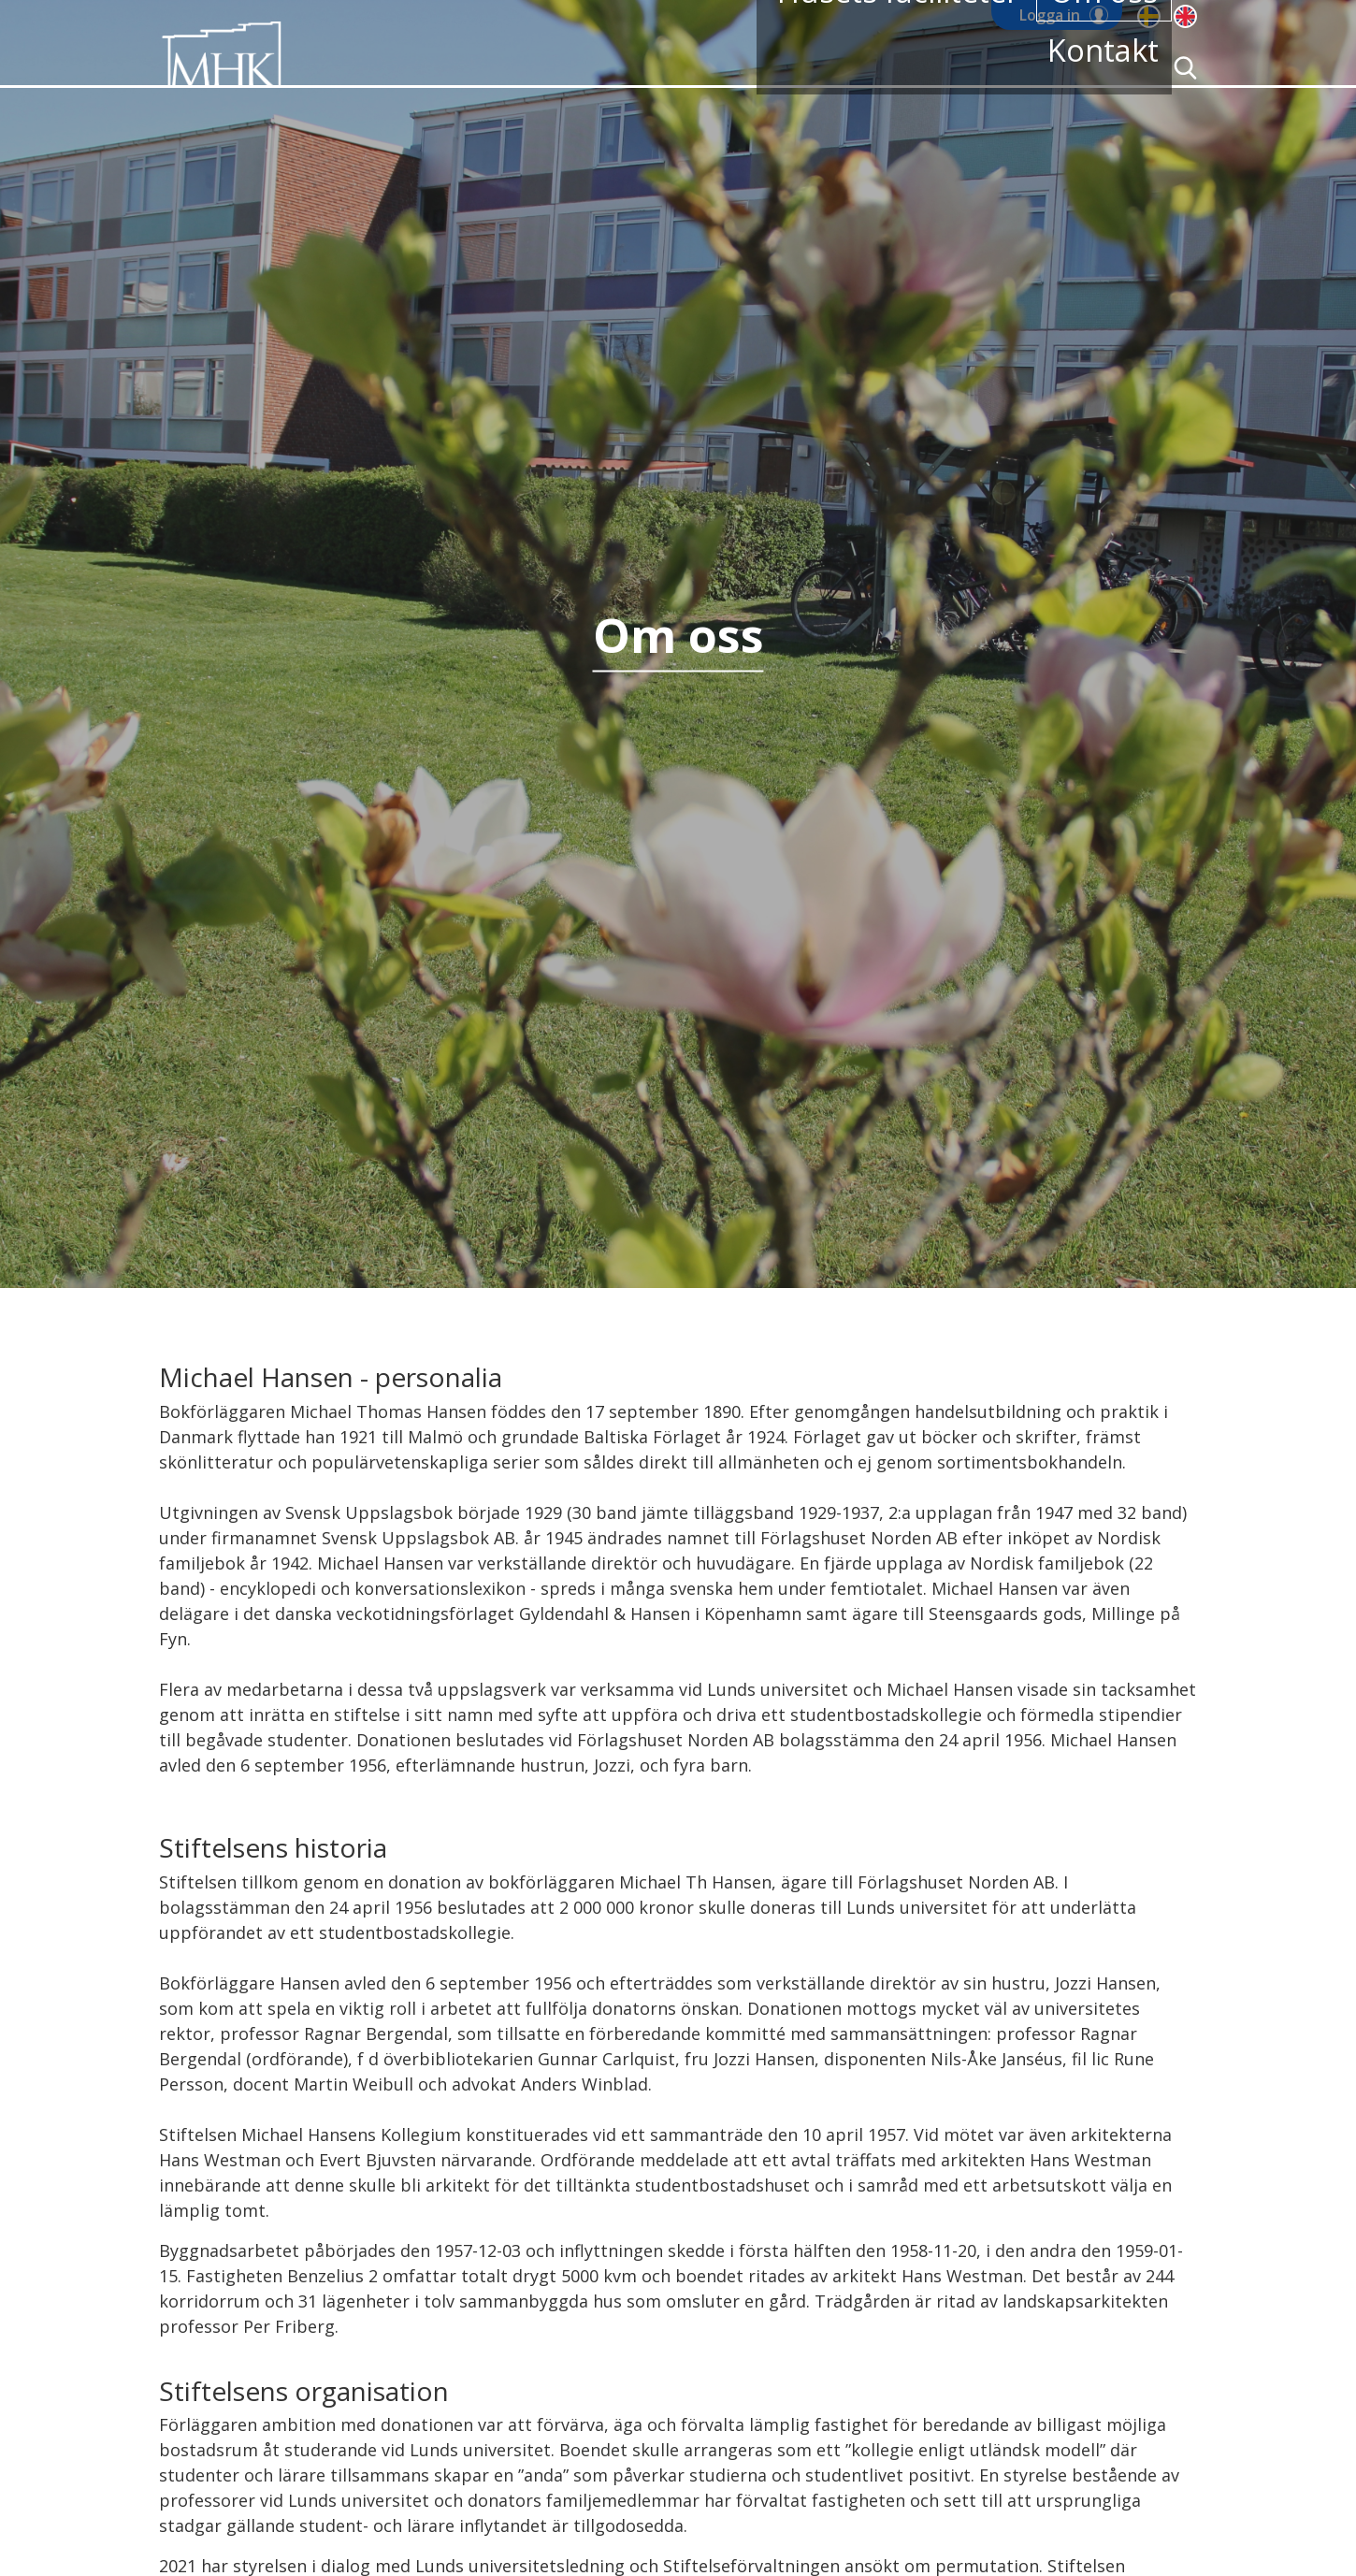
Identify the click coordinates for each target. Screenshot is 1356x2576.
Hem (413, 68)
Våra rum (743, 68)
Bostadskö (639, 68)
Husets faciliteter (876, 68)
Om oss (1001, 68)
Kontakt (1088, 68)
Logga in (1049, 15)
